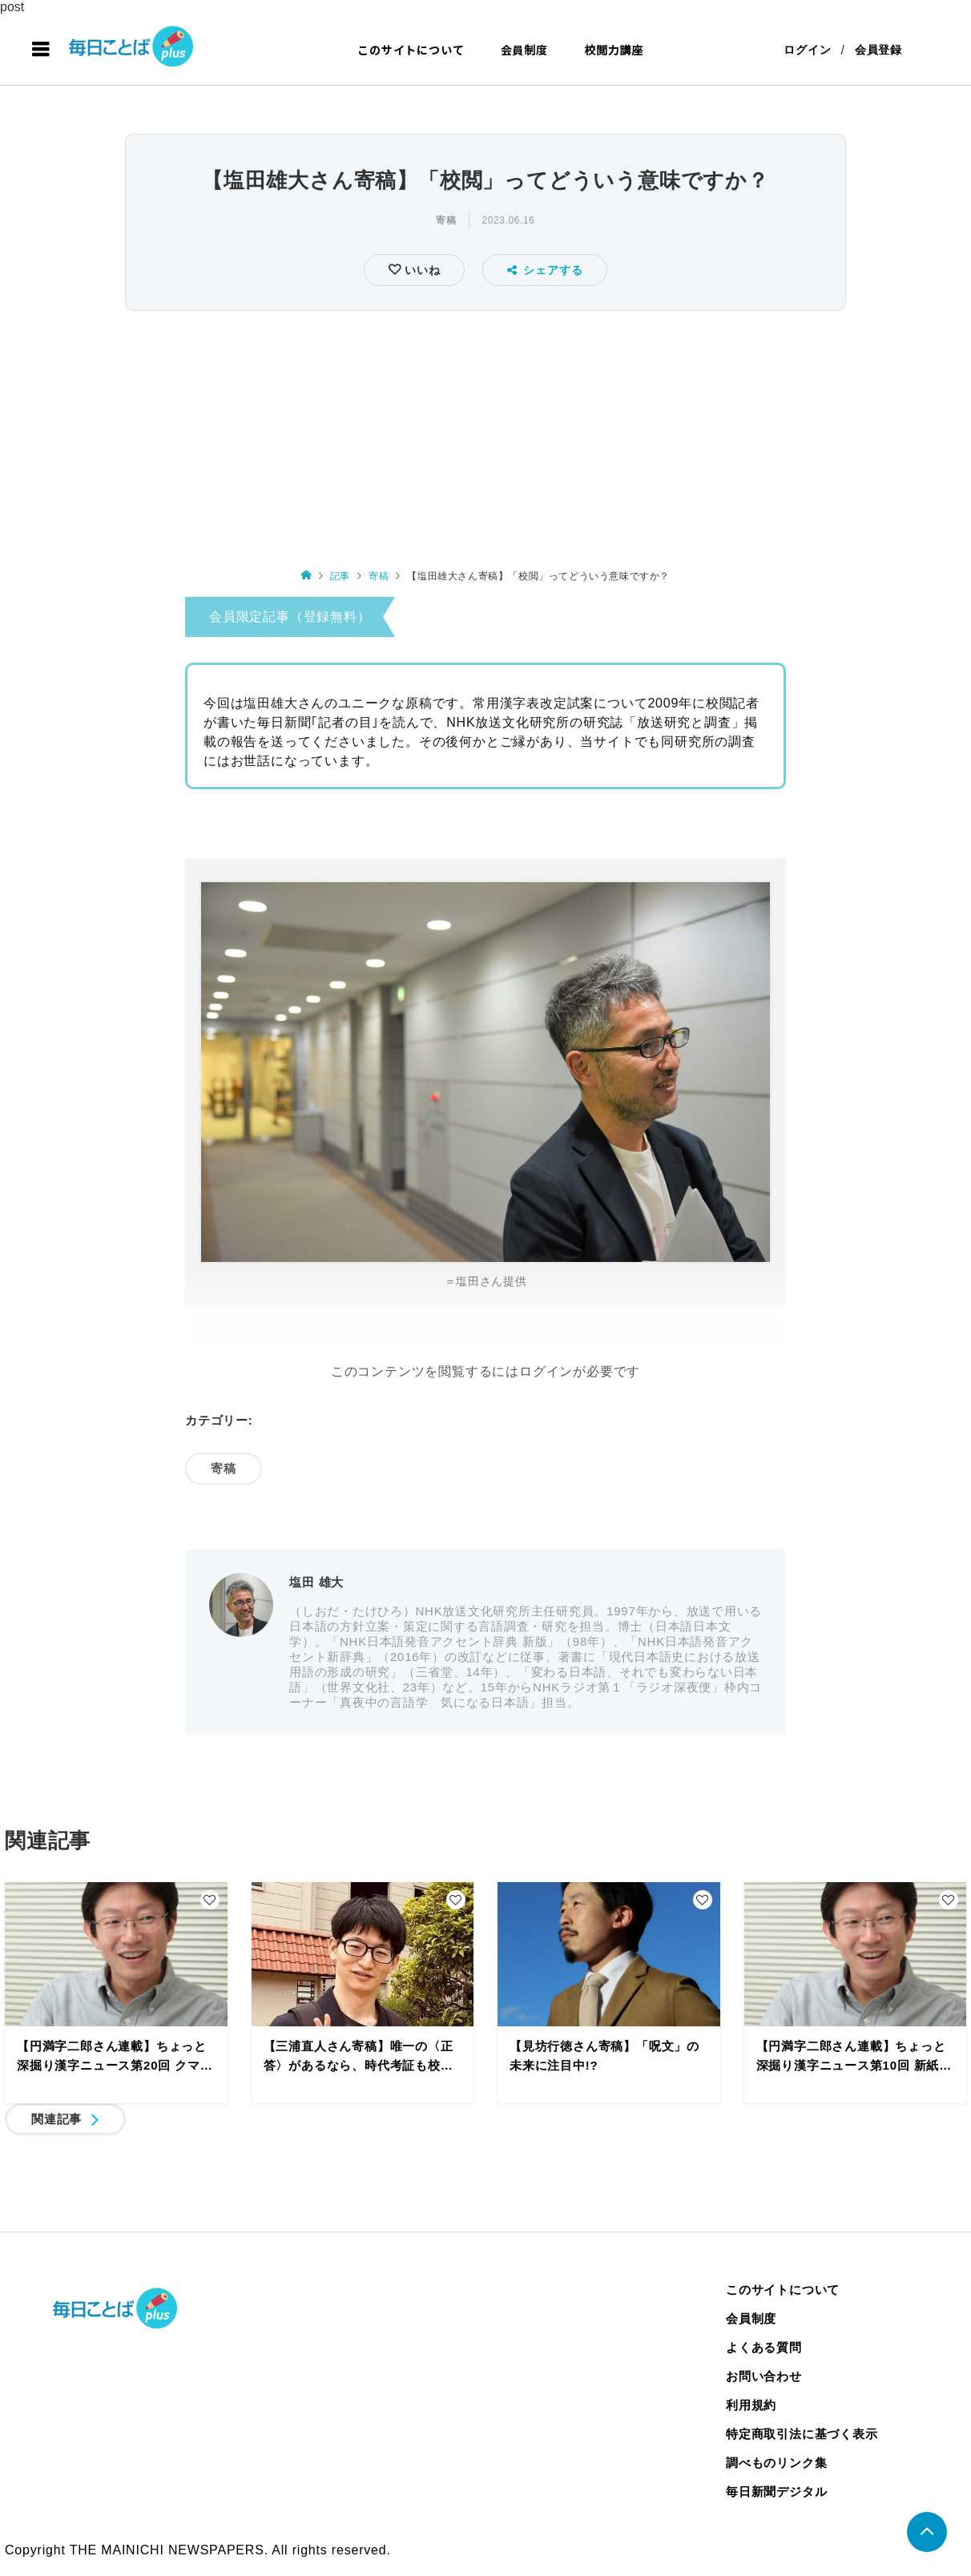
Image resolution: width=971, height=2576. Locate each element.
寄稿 (446, 220)
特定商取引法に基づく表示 (802, 2434)
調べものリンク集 (776, 2462)
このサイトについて (410, 50)
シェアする (545, 270)
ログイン (807, 49)
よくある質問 (764, 2347)
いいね (420, 270)
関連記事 (56, 2119)
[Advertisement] (485, 436)
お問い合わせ (764, 2376)
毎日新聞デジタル (776, 2491)
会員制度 (524, 50)
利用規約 (751, 2405)
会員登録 (878, 49)
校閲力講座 (613, 50)
